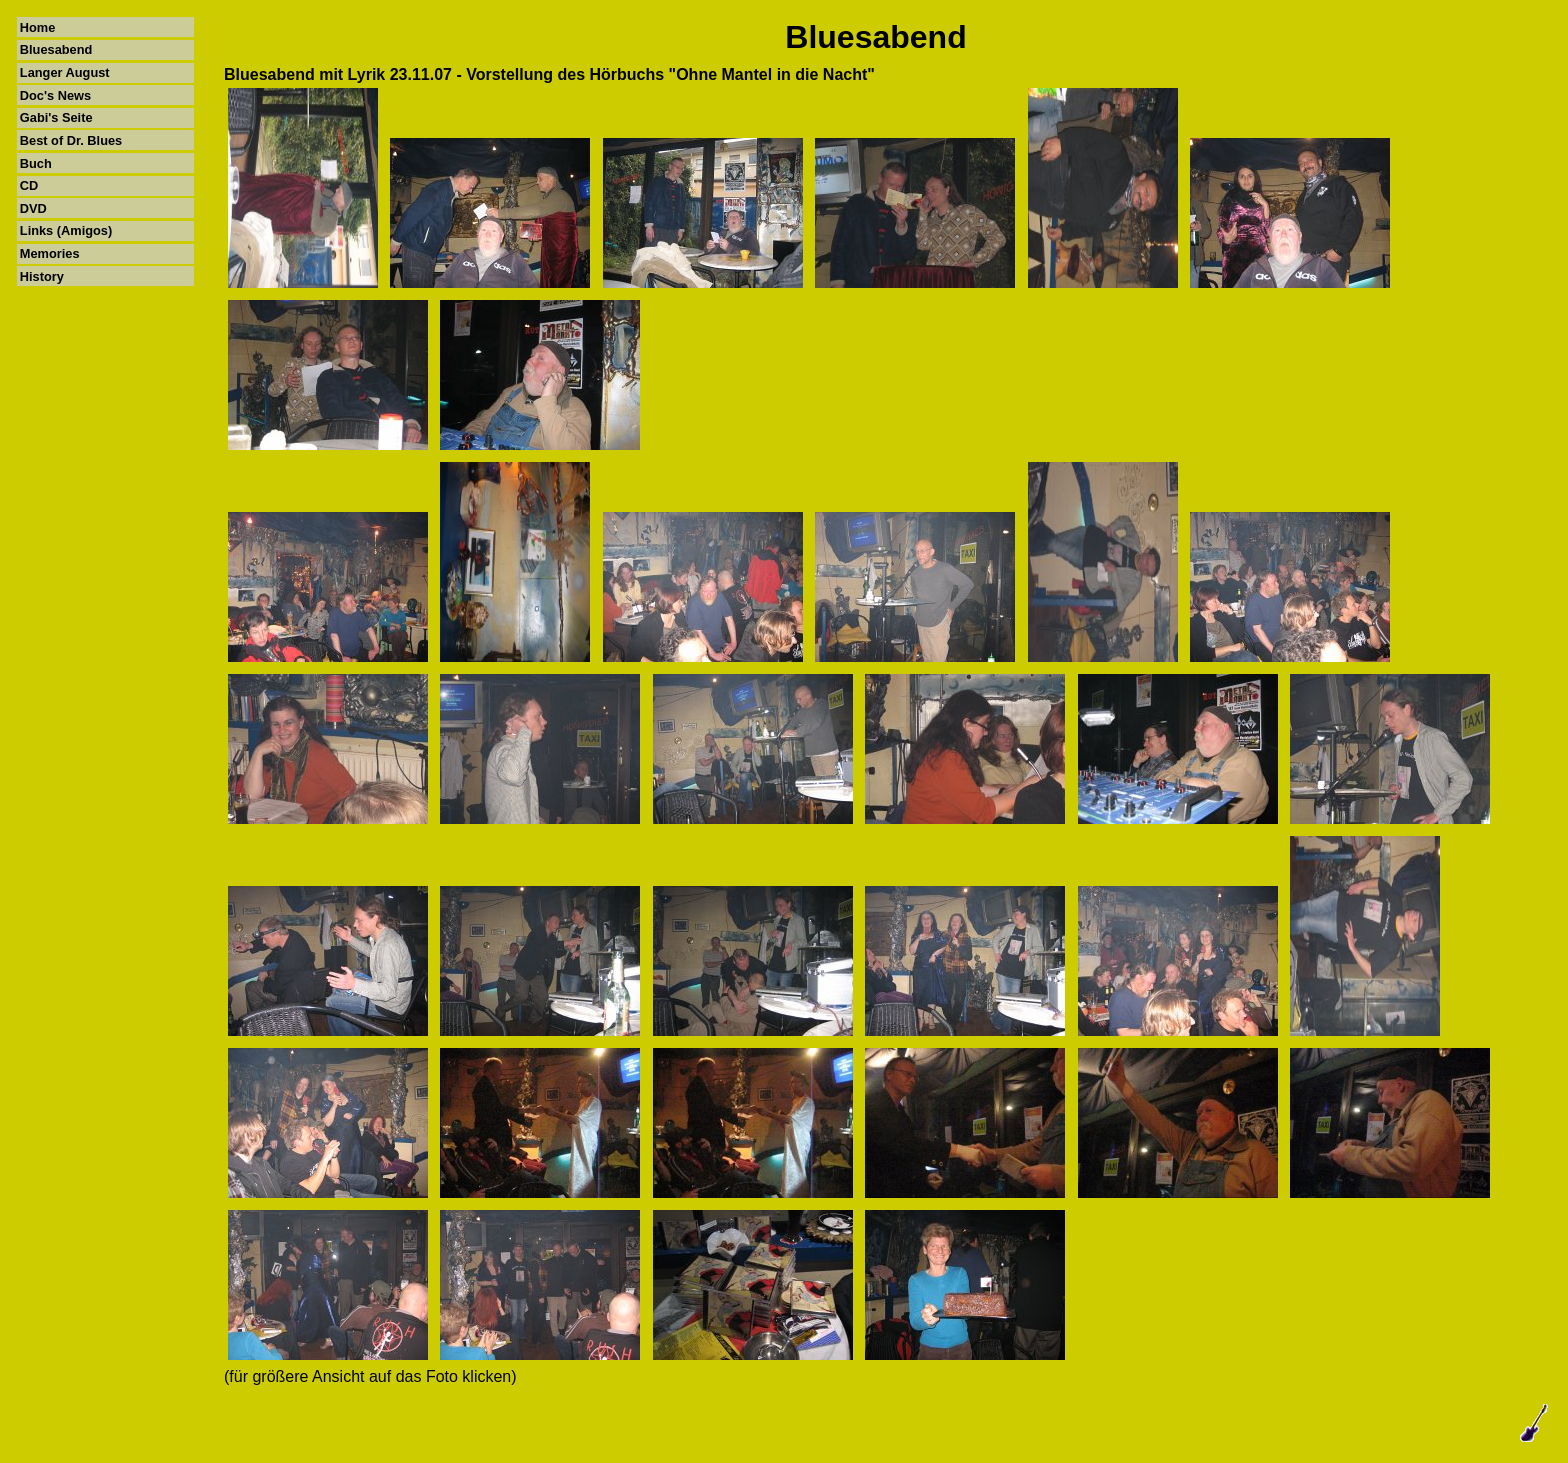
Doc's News (55, 95)
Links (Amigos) (66, 230)
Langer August (65, 72)
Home (38, 27)
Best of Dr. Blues (71, 140)
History (42, 276)
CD (29, 185)
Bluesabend (56, 49)
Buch (36, 163)
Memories (50, 253)
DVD (33, 208)
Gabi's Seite (56, 117)
